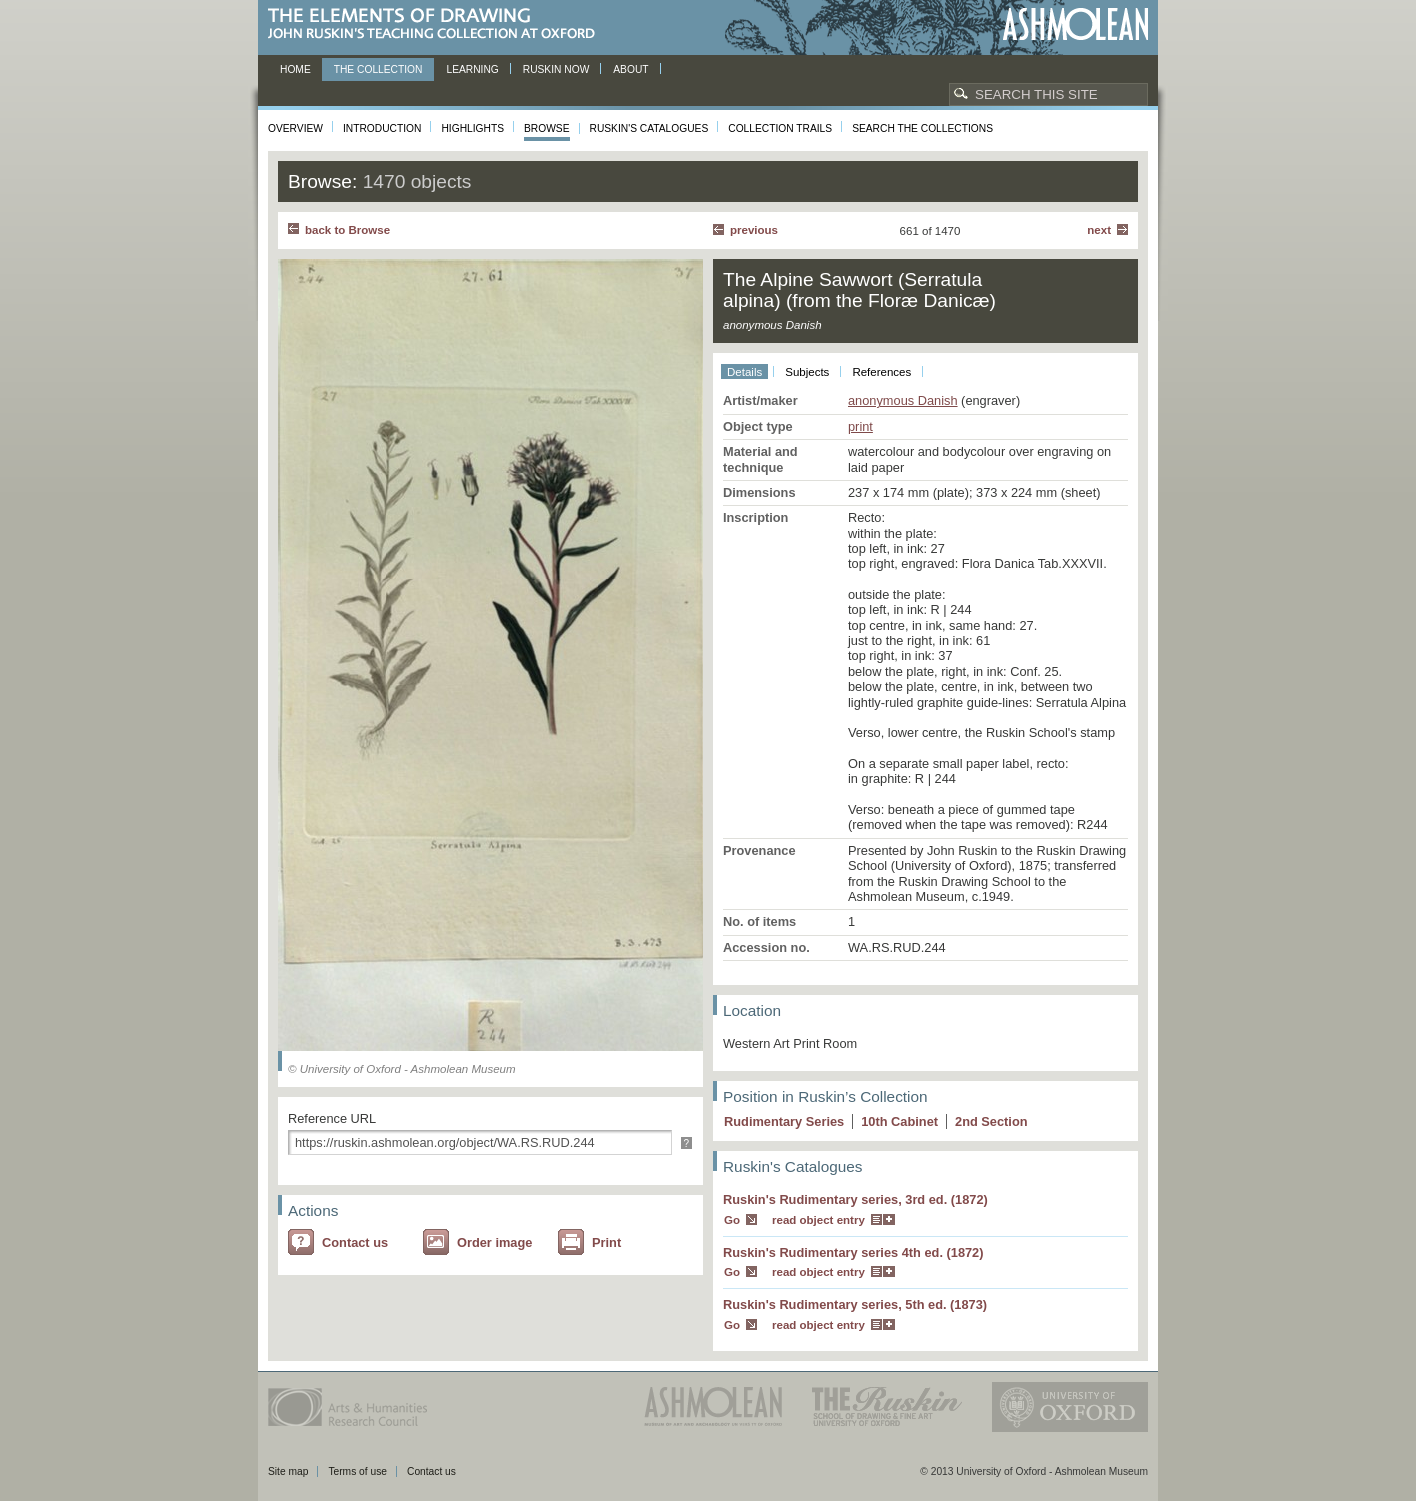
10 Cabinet (899, 1121)
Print (606, 1242)
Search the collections (922, 128)
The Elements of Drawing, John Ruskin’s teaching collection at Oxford (437, 24)
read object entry (818, 1220)
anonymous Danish (903, 400)
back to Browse (347, 230)
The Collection (378, 69)
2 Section (991, 1121)
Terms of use (357, 1471)
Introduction (382, 128)
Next (1099, 230)
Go (732, 1220)
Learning (472, 69)
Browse (547, 128)
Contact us (355, 1242)
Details (744, 372)
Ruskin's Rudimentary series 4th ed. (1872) (853, 1252)
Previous (754, 230)
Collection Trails (780, 128)
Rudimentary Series (784, 1121)
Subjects (807, 372)
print (860, 426)
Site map (288, 1471)
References (881, 372)
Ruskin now (556, 69)
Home (295, 69)
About (630, 69)
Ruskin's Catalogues (649, 128)
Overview (295, 128)
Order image (494, 1242)
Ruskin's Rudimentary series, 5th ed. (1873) (855, 1304)
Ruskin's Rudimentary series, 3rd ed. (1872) (855, 1199)
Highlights (472, 128)
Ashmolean (1075, 24)
